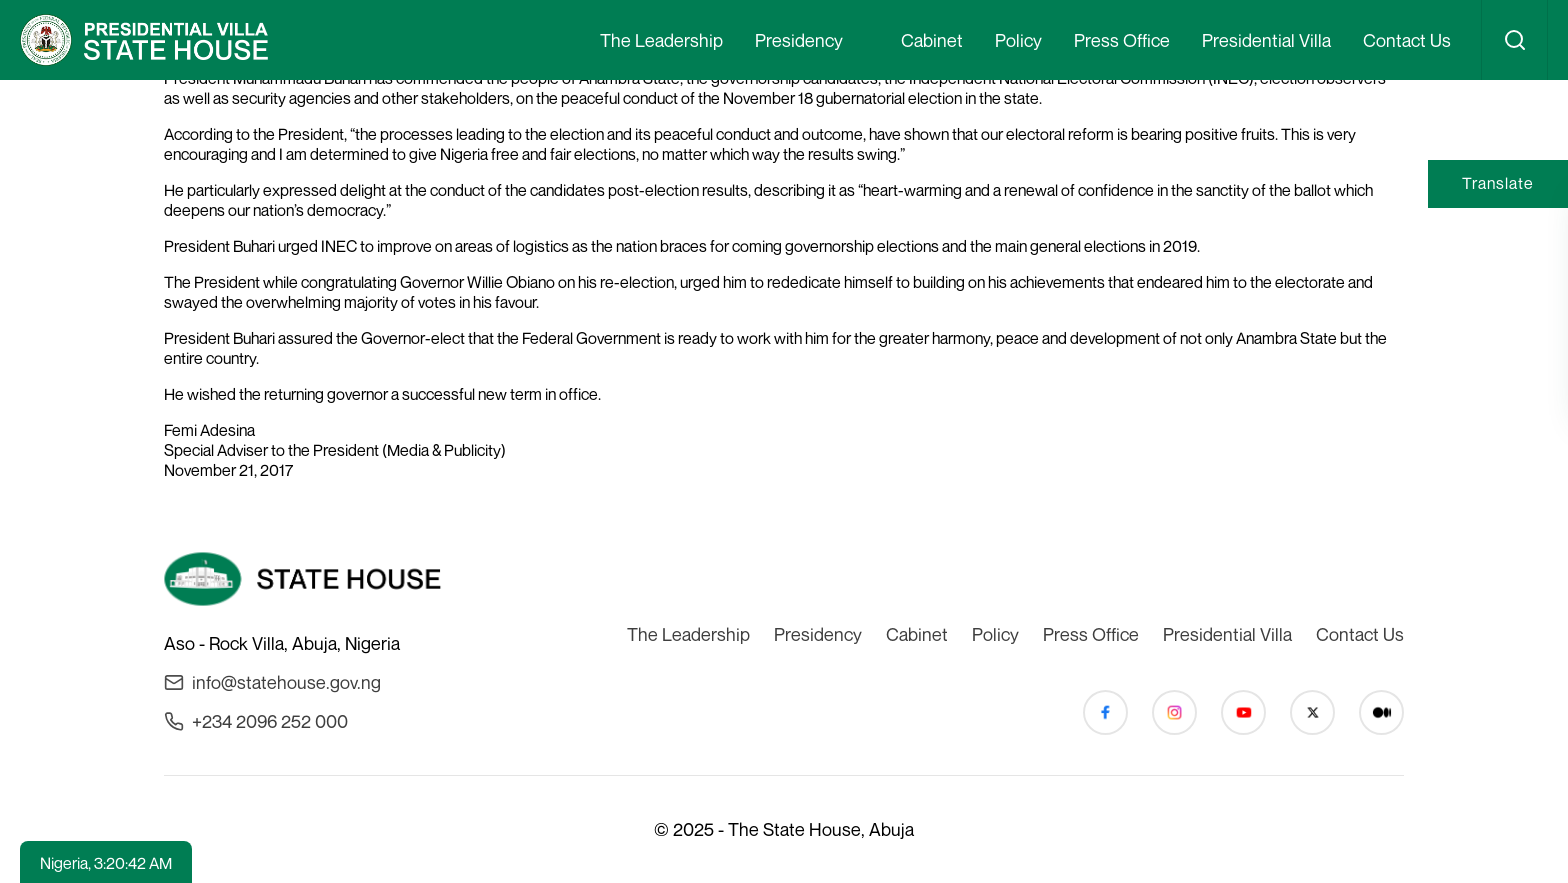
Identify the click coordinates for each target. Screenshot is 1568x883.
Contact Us (1407, 40)
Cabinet (932, 40)
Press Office (1122, 40)
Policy (1018, 40)
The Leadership (661, 40)
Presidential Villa (1266, 40)
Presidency (799, 40)
